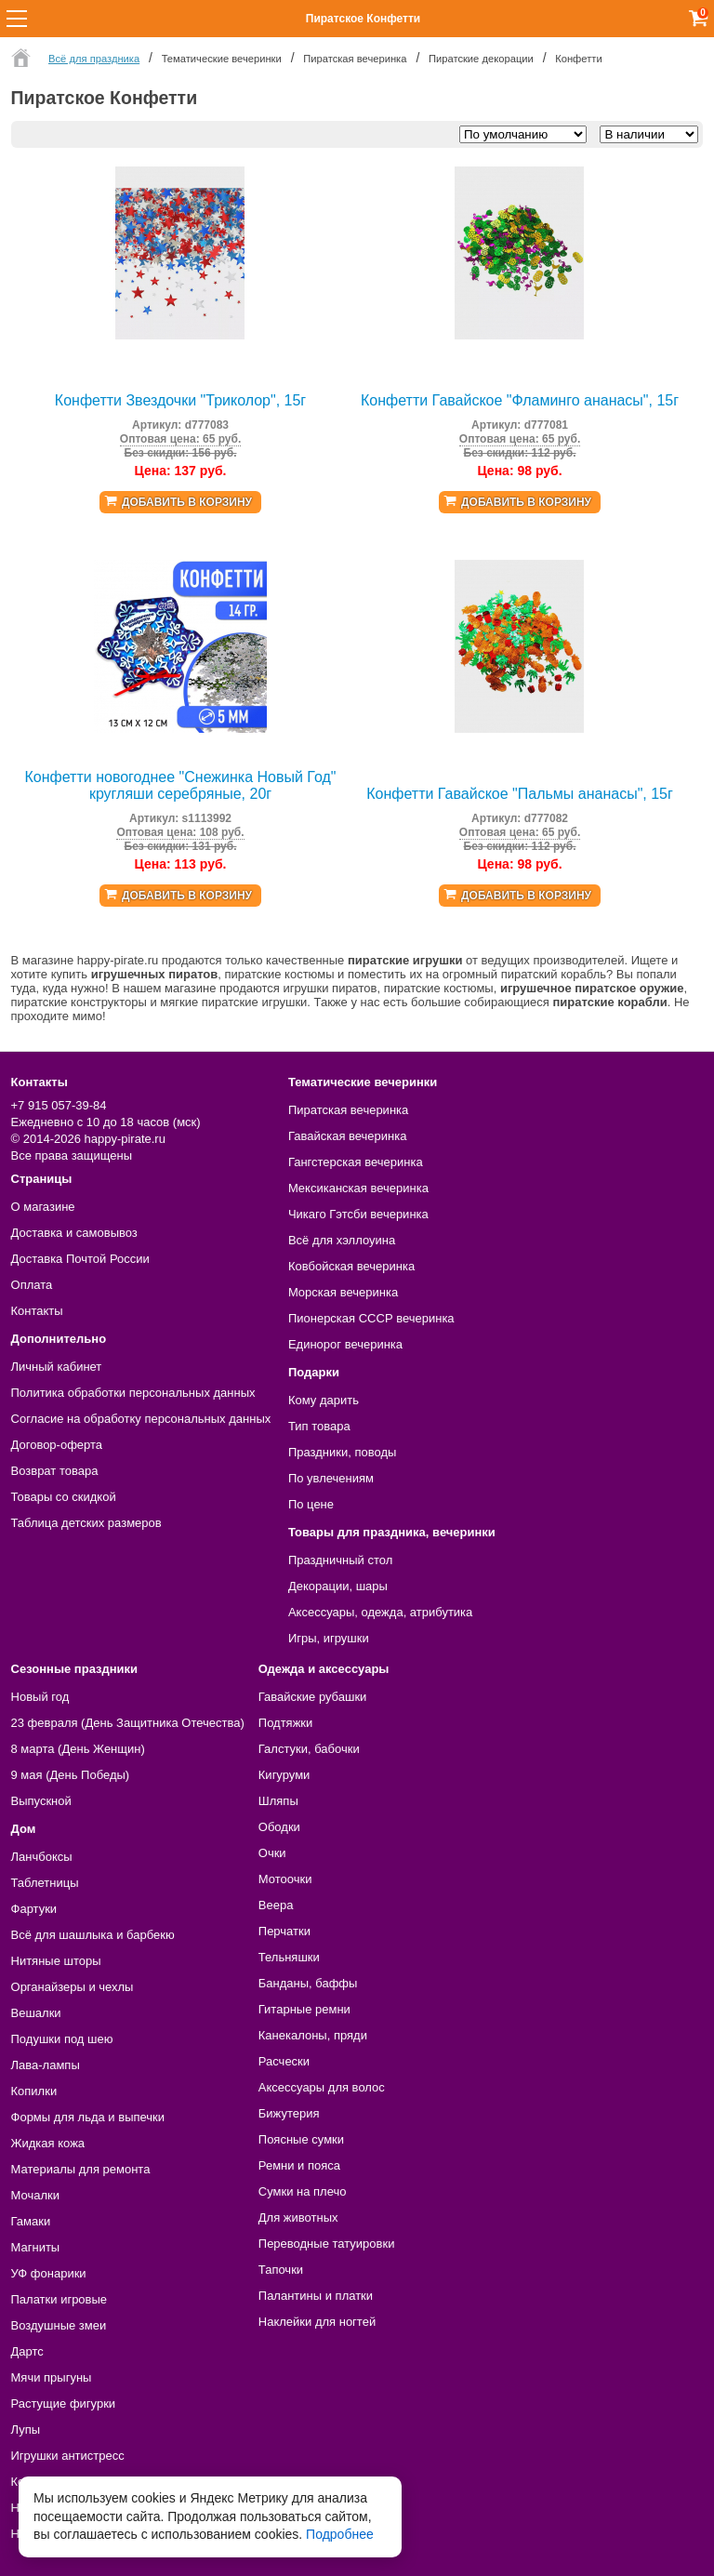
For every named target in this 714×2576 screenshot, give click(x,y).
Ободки (279, 1827)
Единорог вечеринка (345, 1344)
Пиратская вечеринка (348, 1110)
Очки (272, 1853)
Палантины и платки (315, 2296)
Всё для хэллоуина (341, 1240)
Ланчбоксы (42, 1857)
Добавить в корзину (187, 502)
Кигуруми (284, 1775)
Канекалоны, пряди (312, 2035)
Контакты (37, 1311)
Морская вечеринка (343, 1292)
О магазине (43, 1207)
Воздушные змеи (59, 2325)
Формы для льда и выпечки (88, 2117)
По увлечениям (331, 1478)
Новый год (40, 1697)
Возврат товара (55, 1471)
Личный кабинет (56, 1367)
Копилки (34, 2091)
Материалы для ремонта (81, 2169)
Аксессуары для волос (321, 2087)
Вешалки (36, 2013)
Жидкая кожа (48, 2143)
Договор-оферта (57, 1445)
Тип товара (319, 1426)
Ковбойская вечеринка (351, 1266)
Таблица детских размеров (86, 1523)
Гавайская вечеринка (347, 1136)
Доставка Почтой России (80, 1259)
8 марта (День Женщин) (78, 1749)
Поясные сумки (301, 2139)
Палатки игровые (59, 2299)
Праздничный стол (340, 1560)
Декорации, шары (338, 1586)
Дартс (27, 2351)
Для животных (298, 2217)
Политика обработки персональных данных (133, 1393)
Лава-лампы (45, 2065)
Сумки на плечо (302, 2191)
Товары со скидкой (63, 1497)
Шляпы (278, 1801)
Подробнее (340, 2534)
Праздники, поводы (342, 1452)
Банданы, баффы (308, 1983)
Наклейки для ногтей (317, 2322)
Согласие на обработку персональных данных (141, 1419)
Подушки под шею (62, 2039)
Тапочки (280, 2270)
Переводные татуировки (326, 2244)
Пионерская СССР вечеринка (371, 1318)
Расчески (284, 2061)
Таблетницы (45, 1883)
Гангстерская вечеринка (355, 1162)
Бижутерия (289, 2113)
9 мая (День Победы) (70, 1775)
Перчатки (284, 1931)
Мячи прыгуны (51, 2377)
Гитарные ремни (304, 2009)
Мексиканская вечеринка (358, 1188)
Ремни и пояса (299, 2165)
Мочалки (35, 2195)
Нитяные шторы (56, 1961)
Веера (276, 1905)
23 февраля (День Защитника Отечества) (128, 1723)
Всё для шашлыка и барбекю (93, 1935)
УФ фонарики (48, 2273)
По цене (311, 1504)
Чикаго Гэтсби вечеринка (358, 1214)
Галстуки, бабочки (309, 1749)
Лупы (26, 2430)
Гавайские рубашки (312, 1697)
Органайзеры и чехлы (72, 1987)
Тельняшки (289, 1957)
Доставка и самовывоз (74, 1233)
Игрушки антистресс (68, 2456)
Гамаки (31, 2221)
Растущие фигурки (63, 2403)
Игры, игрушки (328, 1638)
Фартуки (34, 1909)
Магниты (35, 2247)
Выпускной (41, 1801)
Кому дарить (323, 1400)
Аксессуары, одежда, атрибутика (380, 1612)
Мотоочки (285, 1879)
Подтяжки (285, 1723)
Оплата (32, 1285)
